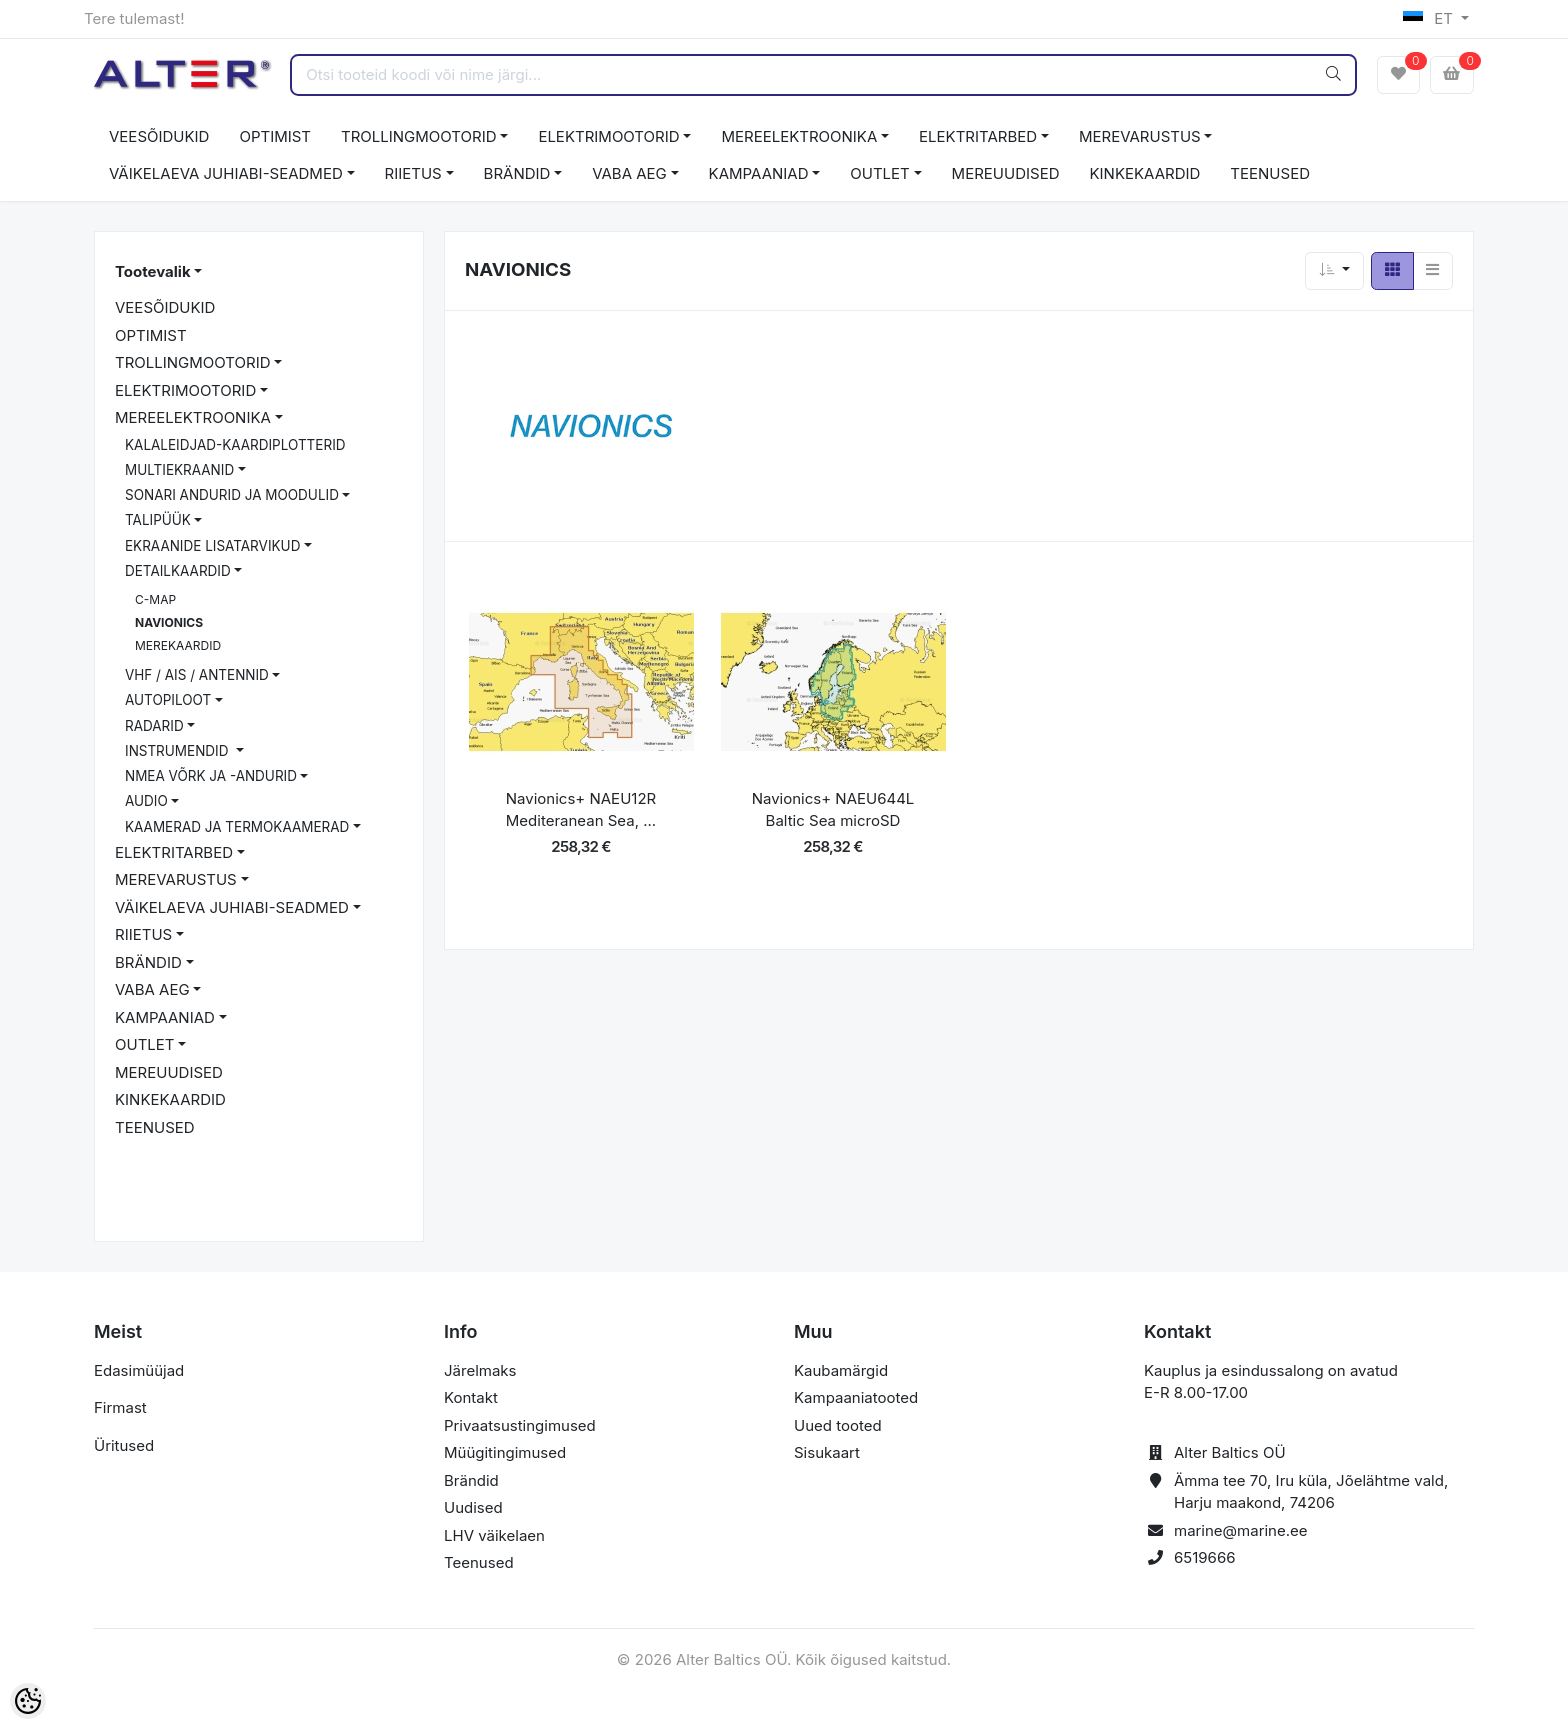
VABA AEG (629, 173)
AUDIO (146, 801)
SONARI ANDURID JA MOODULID (232, 495)
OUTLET (880, 173)
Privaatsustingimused (520, 1425)
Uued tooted (838, 1425)
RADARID (154, 726)
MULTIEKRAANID (179, 470)
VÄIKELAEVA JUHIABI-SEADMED (226, 173)
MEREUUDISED (1006, 173)
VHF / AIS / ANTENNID (197, 675)
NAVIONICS (169, 622)
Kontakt (471, 1397)
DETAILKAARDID (178, 571)
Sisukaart (827, 1452)
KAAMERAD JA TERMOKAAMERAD (237, 827)
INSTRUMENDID (178, 751)
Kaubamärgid (841, 1370)
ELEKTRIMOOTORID (608, 136)
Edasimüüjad (139, 1370)
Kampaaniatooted (856, 1397)
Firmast (120, 1407)
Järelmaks (480, 1370)
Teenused (479, 1562)
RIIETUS (413, 173)
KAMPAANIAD (759, 173)
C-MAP (155, 599)
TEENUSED (1270, 173)
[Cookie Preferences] (28, 1701)
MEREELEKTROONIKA (799, 136)
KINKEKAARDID (1145, 173)
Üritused (124, 1445)
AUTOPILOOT (168, 700)
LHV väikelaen (494, 1535)
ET (1430, 18)
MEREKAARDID (178, 645)
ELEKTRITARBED (978, 136)
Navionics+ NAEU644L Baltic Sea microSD (833, 810)
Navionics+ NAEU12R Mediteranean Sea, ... (581, 810)
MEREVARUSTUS (1140, 136)
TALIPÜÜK (158, 520)
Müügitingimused (505, 1452)
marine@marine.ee (1241, 1530)
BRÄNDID (517, 173)
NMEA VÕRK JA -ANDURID (211, 776)
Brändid (471, 1480)
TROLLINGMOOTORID (419, 136)
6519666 (1205, 1557)
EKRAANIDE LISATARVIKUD (212, 546)
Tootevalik (153, 271)
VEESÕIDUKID (159, 136)
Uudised (473, 1507)
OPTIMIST (275, 136)
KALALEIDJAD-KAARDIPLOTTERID (235, 445)
